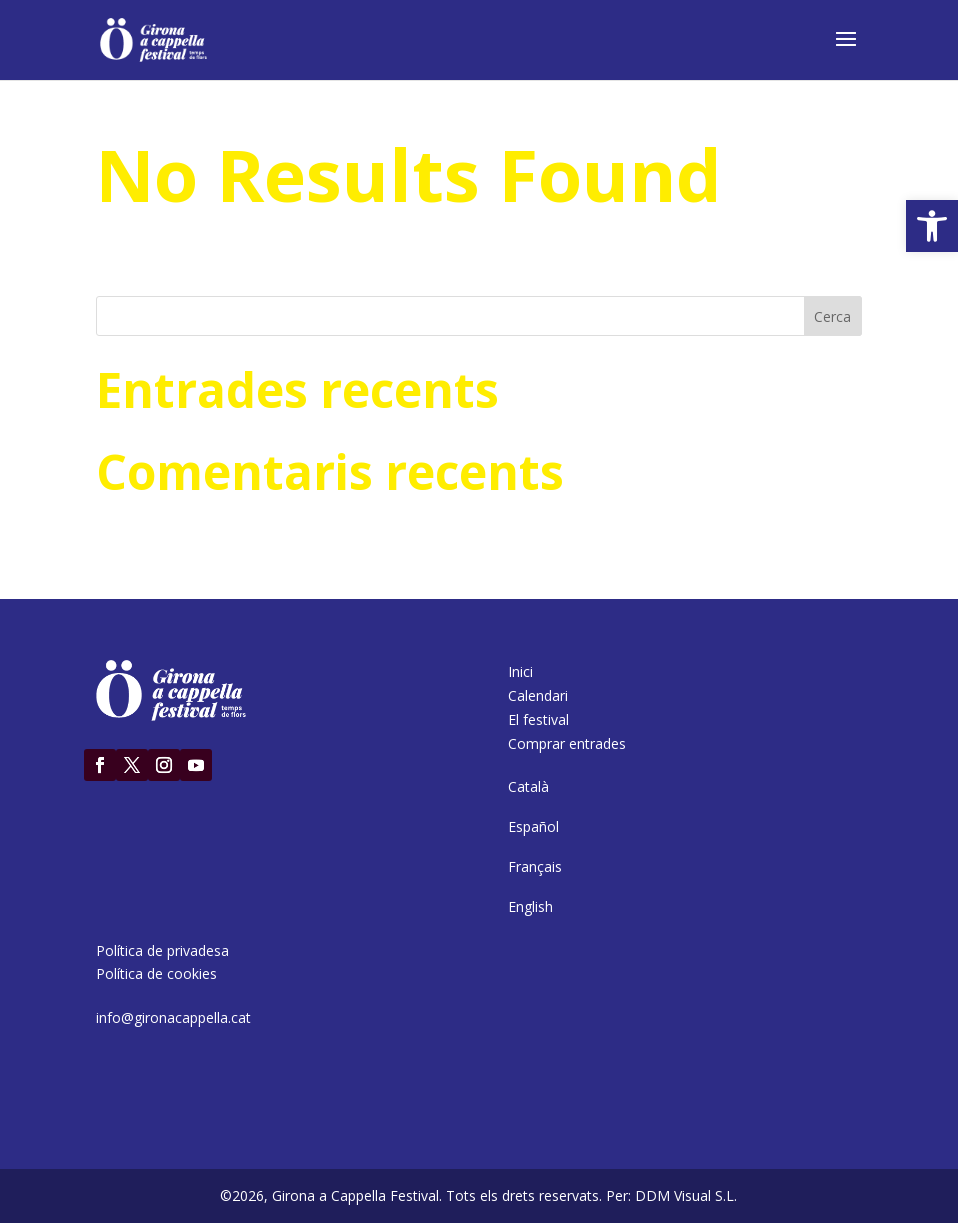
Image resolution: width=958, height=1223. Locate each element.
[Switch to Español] (533, 827)
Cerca (832, 316)
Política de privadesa (162, 950)
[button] (932, 226)
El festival (538, 719)
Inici (520, 671)
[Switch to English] (530, 907)
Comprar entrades (567, 743)
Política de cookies (156, 973)
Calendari (538, 695)
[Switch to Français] (535, 867)
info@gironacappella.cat (173, 1017)
